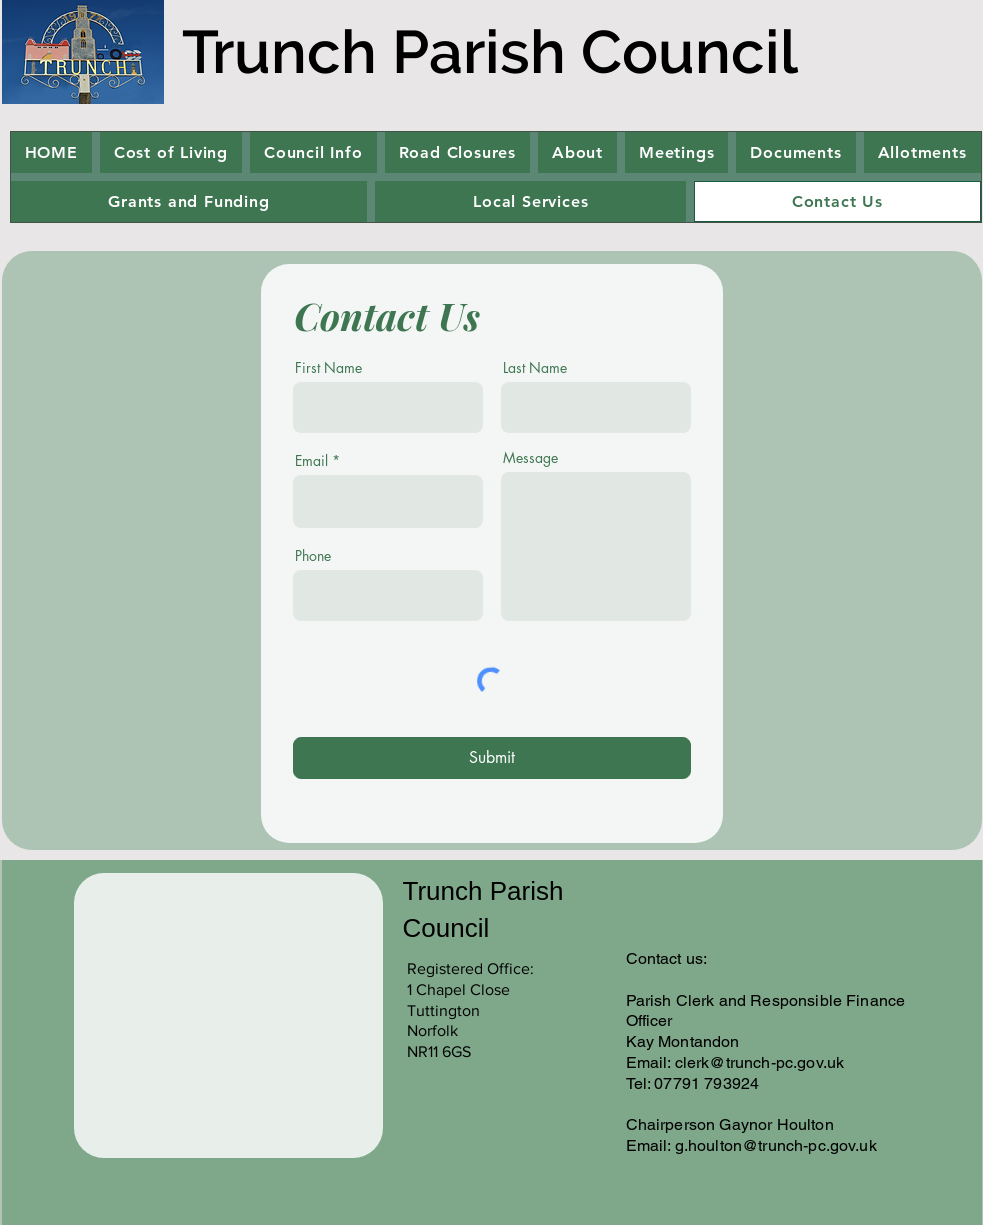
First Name (328, 368)
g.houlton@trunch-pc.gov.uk (776, 1145)
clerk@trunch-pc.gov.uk (760, 1062)
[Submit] (492, 758)
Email (311, 461)
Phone (313, 556)
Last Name (535, 368)
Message (530, 458)
